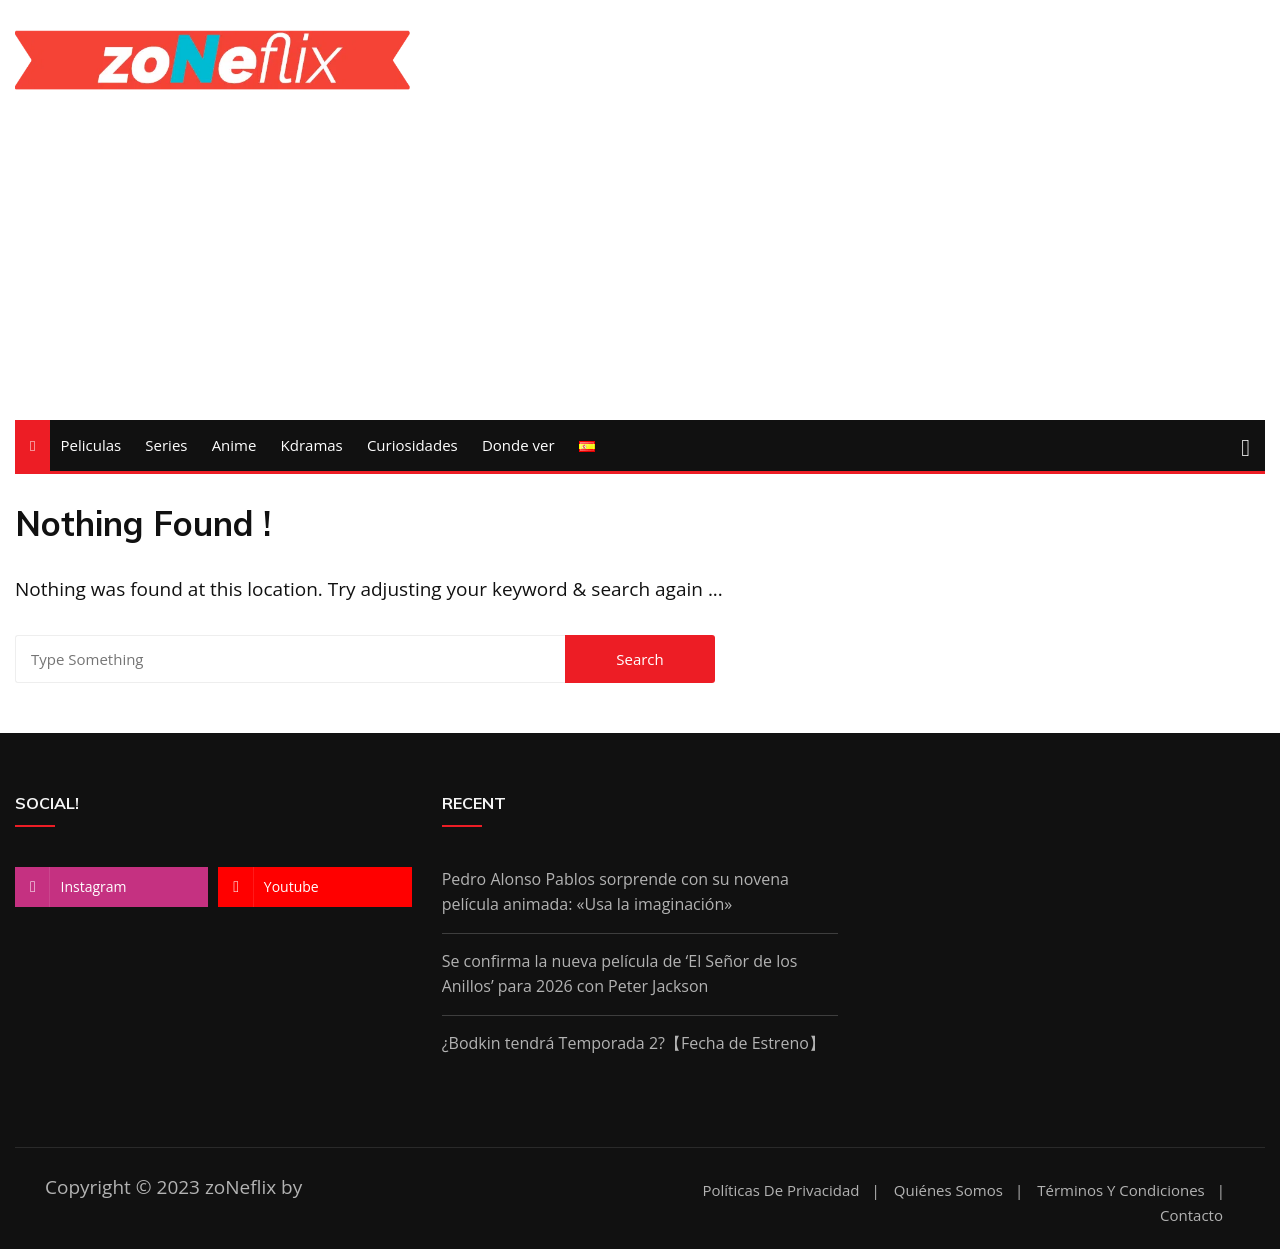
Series (166, 445)
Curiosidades (412, 445)
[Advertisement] (213, 240)
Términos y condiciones (1120, 1190)
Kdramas (312, 445)
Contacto (1191, 1215)
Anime (234, 445)
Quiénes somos (948, 1190)
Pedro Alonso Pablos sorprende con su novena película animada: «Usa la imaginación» (615, 892)
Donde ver (518, 445)
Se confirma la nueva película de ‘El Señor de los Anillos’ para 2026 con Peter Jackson (620, 974)
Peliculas (90, 445)
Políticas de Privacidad (780, 1190)
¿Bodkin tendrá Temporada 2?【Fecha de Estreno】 (633, 1043)
